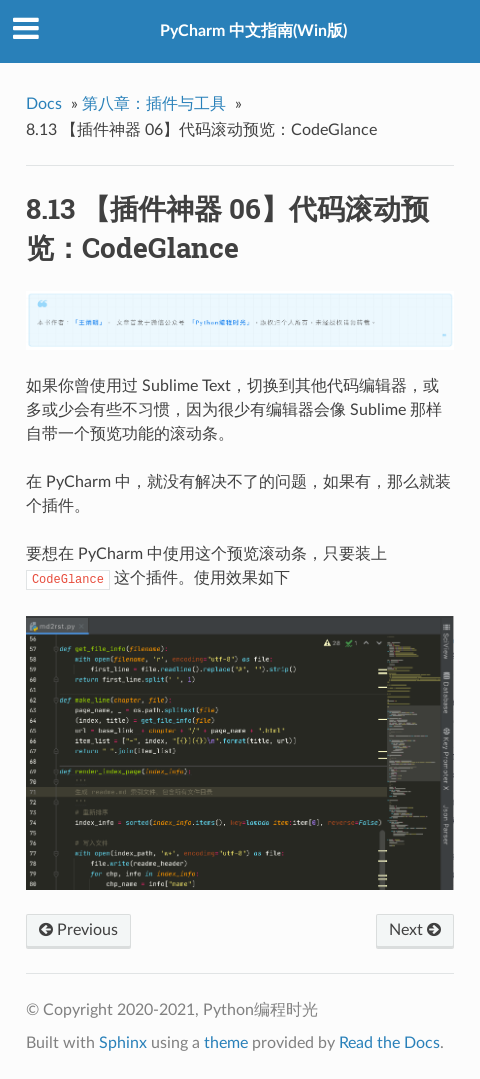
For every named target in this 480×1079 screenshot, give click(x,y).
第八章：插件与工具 (154, 104)
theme (226, 1043)
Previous (78, 930)
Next (415, 930)
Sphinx (123, 1043)
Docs (44, 104)
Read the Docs (389, 1043)
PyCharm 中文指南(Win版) (253, 31)
